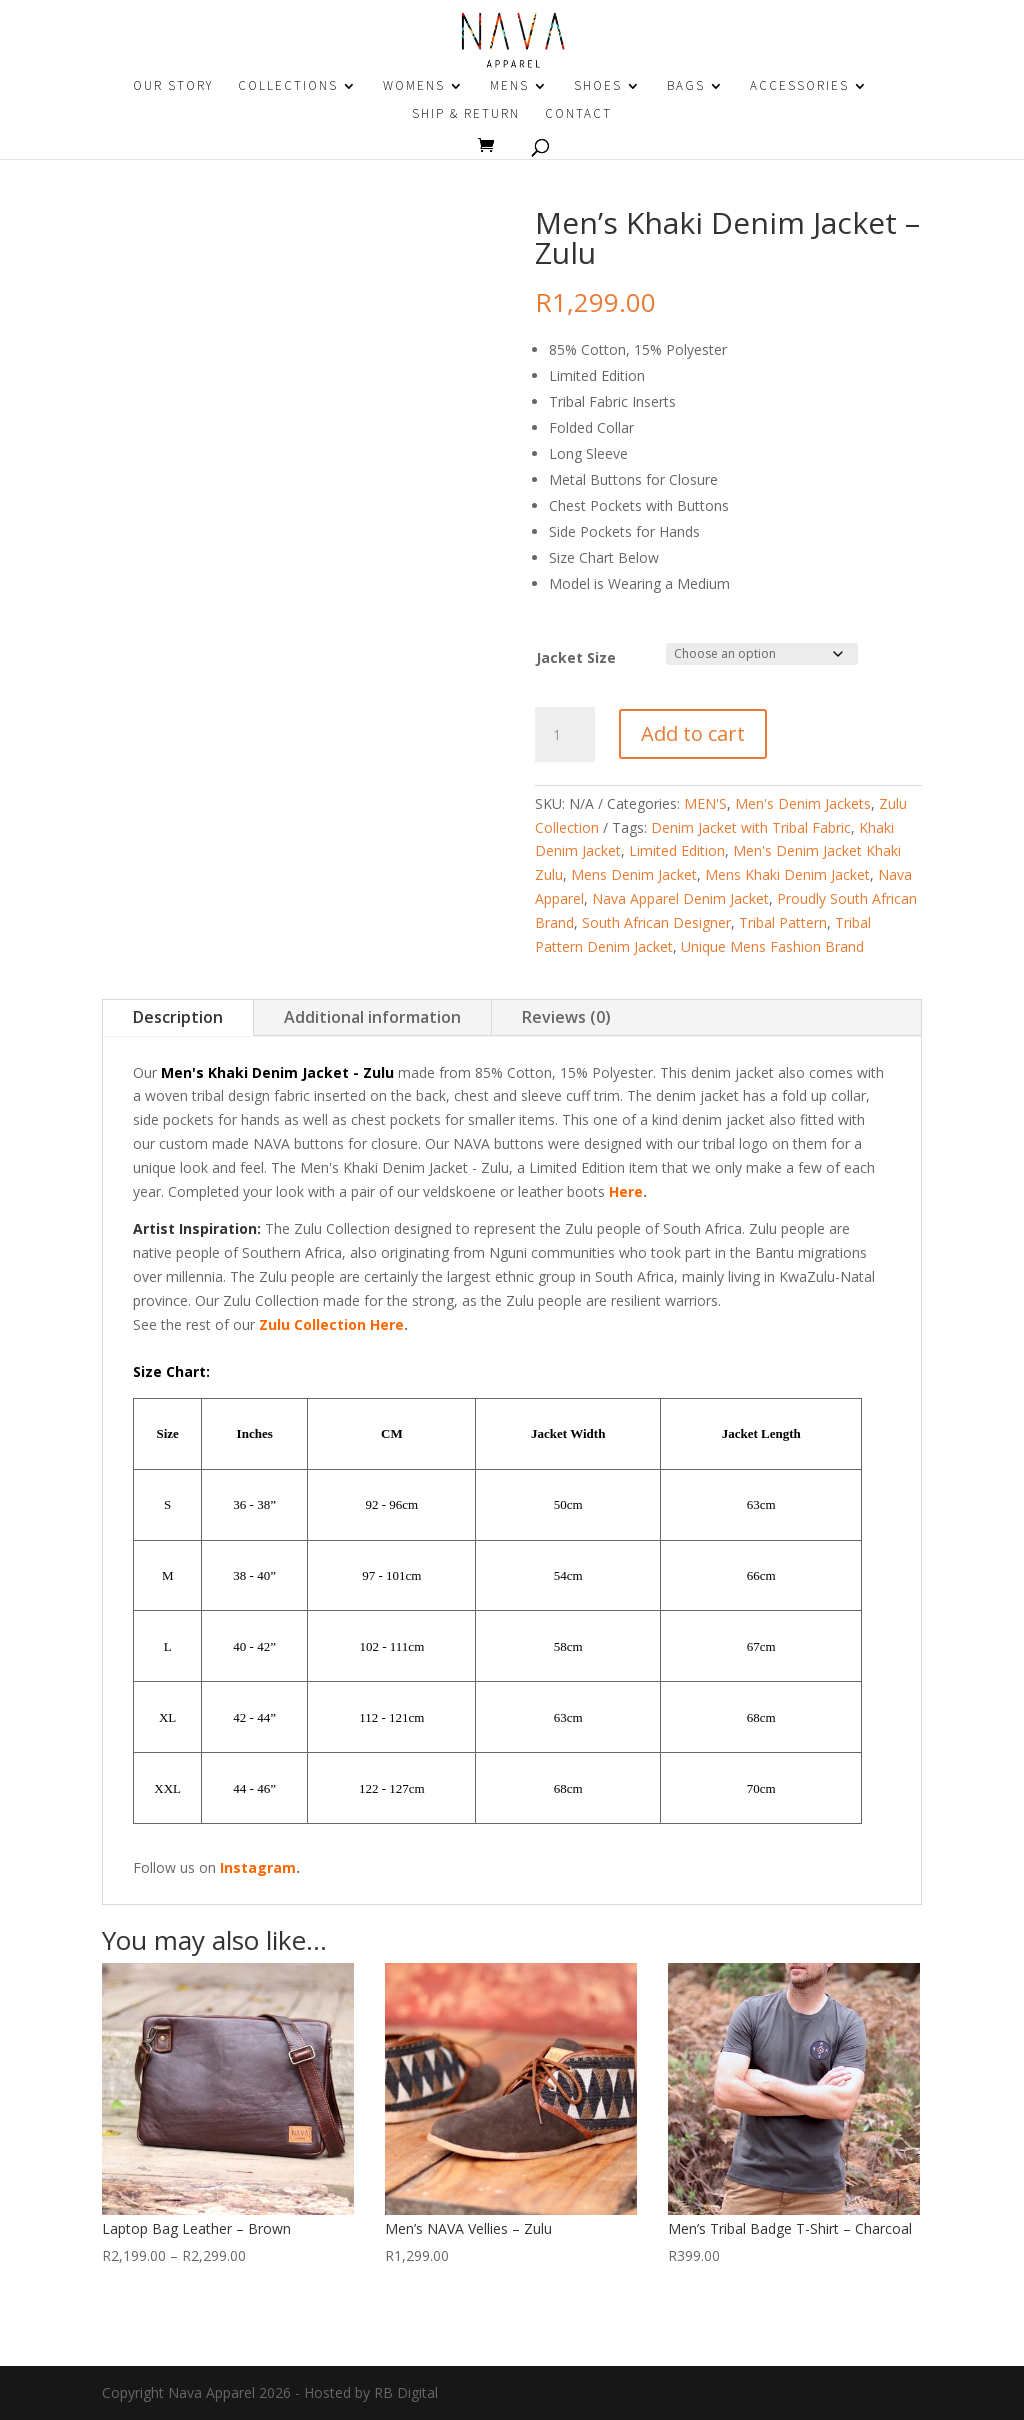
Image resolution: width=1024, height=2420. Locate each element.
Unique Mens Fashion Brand (772, 946)
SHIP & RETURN (466, 114)
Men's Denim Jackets (803, 803)
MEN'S (705, 803)
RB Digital (406, 2392)
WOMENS (414, 86)
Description (178, 1017)
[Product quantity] (565, 735)
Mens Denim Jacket (634, 874)
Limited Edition (677, 850)
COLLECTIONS (288, 86)
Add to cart (693, 733)
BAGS (686, 86)
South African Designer (656, 922)
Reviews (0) (566, 1017)
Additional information (372, 1017)
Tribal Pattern (783, 922)
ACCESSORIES (799, 86)
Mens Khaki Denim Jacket (787, 874)
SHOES (598, 86)
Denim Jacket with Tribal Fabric (751, 827)
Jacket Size (576, 657)
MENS (509, 86)
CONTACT (578, 114)
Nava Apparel (211, 2392)
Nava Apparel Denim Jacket (680, 898)
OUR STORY (173, 86)
